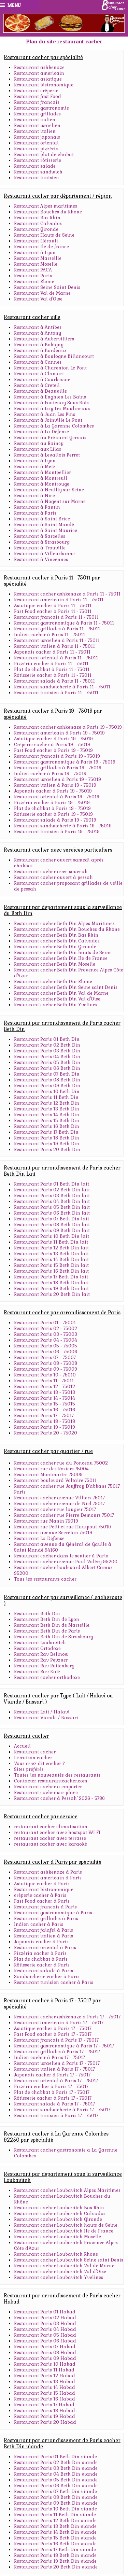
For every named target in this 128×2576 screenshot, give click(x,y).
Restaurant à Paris (35, 513)
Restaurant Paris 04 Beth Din (47, 1057)
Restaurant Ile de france (41, 247)
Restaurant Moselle (35, 264)
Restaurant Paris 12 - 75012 (44, 1386)
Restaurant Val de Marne (42, 293)
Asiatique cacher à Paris (42, 1884)
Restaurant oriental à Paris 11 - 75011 (56, 658)
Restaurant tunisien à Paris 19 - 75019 (57, 832)
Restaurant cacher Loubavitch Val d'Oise (60, 2271)
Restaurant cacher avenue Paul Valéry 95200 (65, 1562)
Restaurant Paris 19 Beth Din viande (55, 2561)
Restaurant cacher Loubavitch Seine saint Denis (68, 2260)
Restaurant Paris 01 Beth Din (47, 1039)
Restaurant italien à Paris (43, 1936)
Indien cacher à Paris (38, 1924)
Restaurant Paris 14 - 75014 (44, 1398)
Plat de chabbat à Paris (41, 1959)
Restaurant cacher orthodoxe (47, 1677)
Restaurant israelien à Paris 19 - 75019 (57, 779)
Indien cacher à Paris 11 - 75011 (49, 635)
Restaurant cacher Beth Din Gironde (55, 947)
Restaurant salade (35, 166)
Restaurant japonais (37, 137)
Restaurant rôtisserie (37, 160)
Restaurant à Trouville (40, 548)
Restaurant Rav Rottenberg (44, 1666)
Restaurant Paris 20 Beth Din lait (52, 1294)
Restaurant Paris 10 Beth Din (47, 1091)
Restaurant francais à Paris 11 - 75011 (56, 617)
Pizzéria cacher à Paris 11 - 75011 (51, 664)
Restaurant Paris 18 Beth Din (46, 1138)
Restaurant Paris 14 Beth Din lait (51, 1259)
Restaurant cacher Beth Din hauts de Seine (63, 952)
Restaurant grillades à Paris (46, 1918)
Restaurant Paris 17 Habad (44, 2405)
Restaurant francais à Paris (45, 1907)
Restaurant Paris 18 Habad (44, 2410)
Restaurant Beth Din (37, 1613)
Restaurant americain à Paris (48, 1878)
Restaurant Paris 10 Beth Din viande (55, 2509)
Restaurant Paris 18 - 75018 (44, 1421)
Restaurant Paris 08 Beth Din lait (52, 1225)
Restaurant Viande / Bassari (46, 1718)
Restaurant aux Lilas (37, 449)
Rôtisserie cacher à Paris (42, 1965)
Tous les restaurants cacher (45, 1579)
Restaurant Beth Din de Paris (47, 1631)
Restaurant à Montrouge (41, 484)
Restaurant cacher (35, 1752)
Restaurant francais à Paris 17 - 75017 (56, 2040)
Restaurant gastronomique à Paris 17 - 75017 (64, 2046)
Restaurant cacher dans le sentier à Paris (61, 1556)
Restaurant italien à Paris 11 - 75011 (54, 646)
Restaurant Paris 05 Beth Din (47, 1062)
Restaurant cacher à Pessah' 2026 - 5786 (59, 1798)
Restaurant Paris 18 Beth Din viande (55, 2555)
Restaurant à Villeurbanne (44, 554)
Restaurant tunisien (36, 178)
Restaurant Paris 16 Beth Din (46, 1126)
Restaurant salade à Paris (43, 1971)
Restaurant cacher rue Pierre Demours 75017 (64, 1515)
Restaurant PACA (33, 270)
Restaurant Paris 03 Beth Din (47, 1051)
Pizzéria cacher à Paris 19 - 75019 (52, 803)
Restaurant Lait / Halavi (42, 1712)
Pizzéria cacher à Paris (40, 1953)
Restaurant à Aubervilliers (44, 339)
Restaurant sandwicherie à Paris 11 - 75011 (62, 687)
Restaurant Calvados (38, 223)
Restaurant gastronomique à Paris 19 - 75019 (64, 762)
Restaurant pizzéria (36, 149)
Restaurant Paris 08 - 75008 (45, 1363)
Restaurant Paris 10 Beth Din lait (51, 1236)
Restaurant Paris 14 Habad (44, 2387)
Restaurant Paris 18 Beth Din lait (51, 1283)
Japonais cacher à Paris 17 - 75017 (52, 2075)
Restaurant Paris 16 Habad (44, 2399)
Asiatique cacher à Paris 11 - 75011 (52, 605)
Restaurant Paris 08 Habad (45, 2352)
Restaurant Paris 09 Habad (45, 2358)
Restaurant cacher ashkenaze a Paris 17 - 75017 (67, 2017)
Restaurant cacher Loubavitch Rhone (56, 2254)
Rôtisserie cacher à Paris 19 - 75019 (53, 814)
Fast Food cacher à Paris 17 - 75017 (52, 2034)
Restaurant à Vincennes (41, 559)
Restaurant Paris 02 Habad (45, 2318)
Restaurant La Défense (39, 1538)
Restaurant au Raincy (38, 443)
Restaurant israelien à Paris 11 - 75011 (57, 640)
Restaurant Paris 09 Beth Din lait (52, 1230)
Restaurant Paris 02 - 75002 (45, 1328)
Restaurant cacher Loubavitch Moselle (57, 2237)
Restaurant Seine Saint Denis (47, 287)
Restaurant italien (35, 131)
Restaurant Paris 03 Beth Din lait (52, 1196)
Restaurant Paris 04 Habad (45, 2329)
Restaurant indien (34, 120)
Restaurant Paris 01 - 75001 (45, 1323)
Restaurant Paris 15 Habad (44, 2393)
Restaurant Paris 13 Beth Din (46, 1109)
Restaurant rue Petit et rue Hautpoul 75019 (62, 1527)
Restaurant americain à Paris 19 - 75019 (59, 733)
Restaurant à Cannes (37, 362)
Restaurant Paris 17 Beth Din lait (51, 1277)
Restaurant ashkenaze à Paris (48, 1872)
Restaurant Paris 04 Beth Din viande (56, 2474)
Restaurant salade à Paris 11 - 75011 (54, 681)
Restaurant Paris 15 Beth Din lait (51, 1265)
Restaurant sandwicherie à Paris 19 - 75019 (63, 826)
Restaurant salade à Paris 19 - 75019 (55, 820)
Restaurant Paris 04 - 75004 (45, 1340)
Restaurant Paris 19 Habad (44, 2416)
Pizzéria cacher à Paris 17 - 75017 (51, 2086)
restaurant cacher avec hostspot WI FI (57, 1832)
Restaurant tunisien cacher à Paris (53, 1982)
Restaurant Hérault (36, 241)
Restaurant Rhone (34, 281)
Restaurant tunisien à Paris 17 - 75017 (56, 2115)
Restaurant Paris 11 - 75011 (44, 1381)
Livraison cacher (33, 1758)
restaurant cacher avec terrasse (50, 1838)
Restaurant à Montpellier (42, 472)
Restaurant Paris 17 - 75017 (44, 1415)
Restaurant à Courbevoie (42, 379)
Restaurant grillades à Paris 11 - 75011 (57, 629)
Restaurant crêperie (36, 91)
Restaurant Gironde (36, 229)
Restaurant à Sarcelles (39, 536)
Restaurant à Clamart (39, 374)
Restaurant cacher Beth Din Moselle (54, 964)
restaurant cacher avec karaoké (50, 1844)
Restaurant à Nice (34, 496)
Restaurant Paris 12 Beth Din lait (51, 1248)
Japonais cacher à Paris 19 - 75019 (53, 791)
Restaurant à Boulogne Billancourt (54, 356)
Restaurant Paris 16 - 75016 (44, 1410)
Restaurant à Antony (37, 333)
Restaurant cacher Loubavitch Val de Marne (64, 2266)
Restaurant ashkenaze (39, 67)
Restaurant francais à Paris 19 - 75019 (57, 756)
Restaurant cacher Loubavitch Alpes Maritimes (67, 2190)
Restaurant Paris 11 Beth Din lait (51, 1242)
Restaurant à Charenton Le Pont (50, 368)
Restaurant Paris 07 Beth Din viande (55, 2491)
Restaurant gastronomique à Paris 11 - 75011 (64, 623)
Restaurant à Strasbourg (42, 542)
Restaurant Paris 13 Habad (44, 2381)
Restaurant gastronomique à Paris (53, 1913)
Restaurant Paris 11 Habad (44, 2370)
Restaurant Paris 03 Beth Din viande (56, 2468)
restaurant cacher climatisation (50, 1827)
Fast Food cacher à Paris (42, 1901)
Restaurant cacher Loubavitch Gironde (58, 2219)
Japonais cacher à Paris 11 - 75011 (52, 652)
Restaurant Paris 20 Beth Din (47, 1149)
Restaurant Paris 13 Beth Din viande (55, 2526)
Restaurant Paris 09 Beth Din (47, 1086)
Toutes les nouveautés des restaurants (57, 1775)
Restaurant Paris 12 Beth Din (46, 1103)
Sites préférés (29, 1769)
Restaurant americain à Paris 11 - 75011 (58, 600)
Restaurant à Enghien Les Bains (50, 397)
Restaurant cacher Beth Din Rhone (53, 981)
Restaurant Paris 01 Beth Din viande (55, 2457)
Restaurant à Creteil (37, 385)
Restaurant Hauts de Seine (44, 235)
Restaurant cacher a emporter (48, 1787)
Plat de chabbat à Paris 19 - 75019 (52, 808)
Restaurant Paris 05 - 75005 (45, 1346)
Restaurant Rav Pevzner (41, 1660)
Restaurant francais (36, 102)
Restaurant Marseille (37, 258)
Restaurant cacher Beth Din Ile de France (61, 958)
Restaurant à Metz (34, 467)
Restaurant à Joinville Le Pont (48, 420)
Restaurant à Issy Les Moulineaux (52, 408)
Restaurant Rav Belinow (41, 1654)
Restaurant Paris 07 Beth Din (47, 1074)
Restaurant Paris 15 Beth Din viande (55, 2538)
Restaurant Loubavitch (40, 1643)
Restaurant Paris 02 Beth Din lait (52, 1190)
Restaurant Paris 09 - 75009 (45, 1369)
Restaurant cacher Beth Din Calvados (57, 941)
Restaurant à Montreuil (40, 478)
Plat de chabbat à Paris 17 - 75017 (51, 2092)
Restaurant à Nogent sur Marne (50, 501)
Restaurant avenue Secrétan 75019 (53, 1533)
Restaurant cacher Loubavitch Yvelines (58, 2277)
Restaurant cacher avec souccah (51, 871)
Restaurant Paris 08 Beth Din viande (56, 2497)
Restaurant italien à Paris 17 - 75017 (54, 2069)
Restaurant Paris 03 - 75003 (45, 1334)
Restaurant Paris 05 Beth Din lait (52, 1207)
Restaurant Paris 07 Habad (44, 2347)
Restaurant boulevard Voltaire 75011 (55, 1480)
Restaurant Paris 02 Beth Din (47, 1045)
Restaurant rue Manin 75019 (46, 1521)
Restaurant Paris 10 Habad (44, 2364)
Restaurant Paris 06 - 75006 (45, 1352)
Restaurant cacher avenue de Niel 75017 (59, 1504)
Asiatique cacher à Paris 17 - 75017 (52, 2028)
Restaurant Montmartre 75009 (48, 1475)
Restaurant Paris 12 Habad (44, 2376)
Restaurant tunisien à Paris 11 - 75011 (56, 693)
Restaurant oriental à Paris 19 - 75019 (56, 797)
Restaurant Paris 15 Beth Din (46, 1120)
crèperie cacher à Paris (40, 1895)
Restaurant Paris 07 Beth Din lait (51, 1219)
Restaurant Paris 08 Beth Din (47, 1080)
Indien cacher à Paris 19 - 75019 (50, 773)
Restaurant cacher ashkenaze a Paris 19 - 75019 (68, 727)
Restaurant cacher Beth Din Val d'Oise (57, 999)
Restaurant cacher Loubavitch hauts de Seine (65, 2225)
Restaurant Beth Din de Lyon (46, 1619)
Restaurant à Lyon (35, 252)
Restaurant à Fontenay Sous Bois (51, 403)
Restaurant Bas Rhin (37, 218)
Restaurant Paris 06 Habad (45, 2341)
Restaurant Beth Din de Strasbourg (53, 1637)
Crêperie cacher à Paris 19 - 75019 (52, 744)
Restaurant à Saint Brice (42, 519)
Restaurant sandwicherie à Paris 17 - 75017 (62, 2110)
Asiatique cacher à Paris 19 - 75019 (53, 739)
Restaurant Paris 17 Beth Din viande (55, 2549)
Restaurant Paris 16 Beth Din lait (51, 1271)
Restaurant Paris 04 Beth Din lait (52, 1201)
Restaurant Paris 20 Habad (45, 2422)
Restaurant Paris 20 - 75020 (45, 1433)
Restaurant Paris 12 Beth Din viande (55, 2520)
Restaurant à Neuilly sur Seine (49, 490)
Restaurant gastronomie (41, 108)
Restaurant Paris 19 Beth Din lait (51, 1288)
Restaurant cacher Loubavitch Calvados (59, 2213)
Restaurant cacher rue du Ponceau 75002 (61, 1463)
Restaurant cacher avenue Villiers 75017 (59, 1498)
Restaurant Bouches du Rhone (48, 212)
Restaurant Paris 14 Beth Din (46, 1115)
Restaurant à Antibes (37, 327)
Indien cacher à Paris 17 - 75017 (49, 2057)
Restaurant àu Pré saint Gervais (50, 437)
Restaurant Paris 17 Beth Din (46, 1132)
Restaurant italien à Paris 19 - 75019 (55, 785)
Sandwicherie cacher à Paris (47, 1976)
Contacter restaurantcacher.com (50, 1781)
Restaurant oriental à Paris (45, 1947)
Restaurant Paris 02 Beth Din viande (56, 2462)
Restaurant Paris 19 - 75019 (44, 1427)
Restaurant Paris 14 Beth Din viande (55, 2532)
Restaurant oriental (36, 143)
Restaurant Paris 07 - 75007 (45, 1357)
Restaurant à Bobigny (38, 345)
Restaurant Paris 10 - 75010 (45, 1375)
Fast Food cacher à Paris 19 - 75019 (53, 750)
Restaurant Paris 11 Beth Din (46, 1097)
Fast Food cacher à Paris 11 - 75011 (52, 611)
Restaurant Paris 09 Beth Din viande (56, 2503)
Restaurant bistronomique (43, 85)
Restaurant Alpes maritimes (45, 206)
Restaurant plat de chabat (44, 154)
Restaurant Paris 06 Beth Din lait (52, 1213)
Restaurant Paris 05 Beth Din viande (56, 2480)
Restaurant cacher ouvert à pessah (53, 877)
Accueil (22, 1746)
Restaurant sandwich (38, 172)
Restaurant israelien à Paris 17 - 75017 (57, 2063)
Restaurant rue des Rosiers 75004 (51, 1469)
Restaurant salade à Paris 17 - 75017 (54, 2104)
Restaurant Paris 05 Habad (45, 2335)
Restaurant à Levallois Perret (47, 455)
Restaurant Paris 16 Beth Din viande (55, 2544)
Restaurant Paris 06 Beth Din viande (56, 2486)
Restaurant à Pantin (37, 507)
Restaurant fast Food (37, 96)
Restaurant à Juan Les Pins (44, 414)
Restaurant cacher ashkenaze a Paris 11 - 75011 (67, 594)
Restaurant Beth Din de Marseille (51, 1625)
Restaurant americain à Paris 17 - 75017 (58, 2023)
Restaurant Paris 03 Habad (45, 2323)
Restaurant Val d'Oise (38, 299)
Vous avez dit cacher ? (39, 1763)
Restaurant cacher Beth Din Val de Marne (61, 993)
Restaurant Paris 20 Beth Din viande (56, 2567)
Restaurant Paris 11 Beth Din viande (55, 2515)
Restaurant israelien (37, 125)
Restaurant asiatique (38, 79)
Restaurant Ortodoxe (37, 1648)
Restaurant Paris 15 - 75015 (44, 1404)
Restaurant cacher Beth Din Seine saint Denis (65, 987)
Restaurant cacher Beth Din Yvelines (55, 1005)
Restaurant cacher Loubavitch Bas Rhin (59, 2208)
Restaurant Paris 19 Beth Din (46, 1144)
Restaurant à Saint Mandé (44, 525)
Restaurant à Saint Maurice (45, 530)
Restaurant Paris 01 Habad (44, 2312)
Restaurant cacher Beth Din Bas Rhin (56, 935)
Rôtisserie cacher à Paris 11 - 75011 (52, 675)
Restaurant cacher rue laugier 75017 (55, 1509)
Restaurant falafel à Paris (43, 1930)
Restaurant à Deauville (40, 391)
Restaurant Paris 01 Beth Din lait (51, 1184)
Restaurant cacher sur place (46, 1792)
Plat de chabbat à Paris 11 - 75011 (51, 669)
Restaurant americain (39, 73)
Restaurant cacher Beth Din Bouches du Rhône (67, 929)
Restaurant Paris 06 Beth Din (47, 1068)
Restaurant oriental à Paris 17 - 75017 (56, 2081)
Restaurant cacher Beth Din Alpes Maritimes (64, 923)
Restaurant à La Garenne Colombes (54, 426)
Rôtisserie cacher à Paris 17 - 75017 (52, 2098)
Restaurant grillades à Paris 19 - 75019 (57, 768)
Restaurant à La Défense (41, 432)
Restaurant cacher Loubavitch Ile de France (63, 2231)
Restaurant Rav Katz (37, 1672)
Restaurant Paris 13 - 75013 (44, 1392)
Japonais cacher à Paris (41, 1942)
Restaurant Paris (33, 276)
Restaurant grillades (37, 114)
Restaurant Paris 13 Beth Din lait (51, 1254)
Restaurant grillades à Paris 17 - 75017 (57, 2052)
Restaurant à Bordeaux (40, 350)
